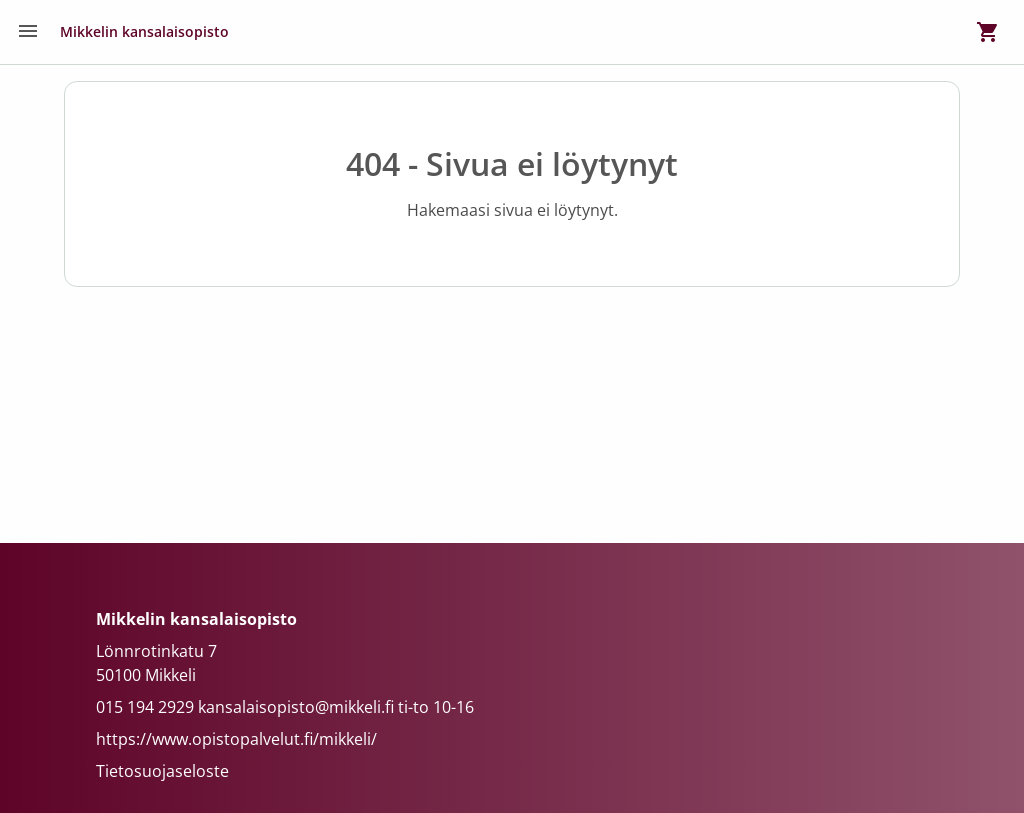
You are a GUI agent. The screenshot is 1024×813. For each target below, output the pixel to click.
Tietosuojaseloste (162, 771)
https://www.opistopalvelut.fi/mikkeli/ (236, 739)
